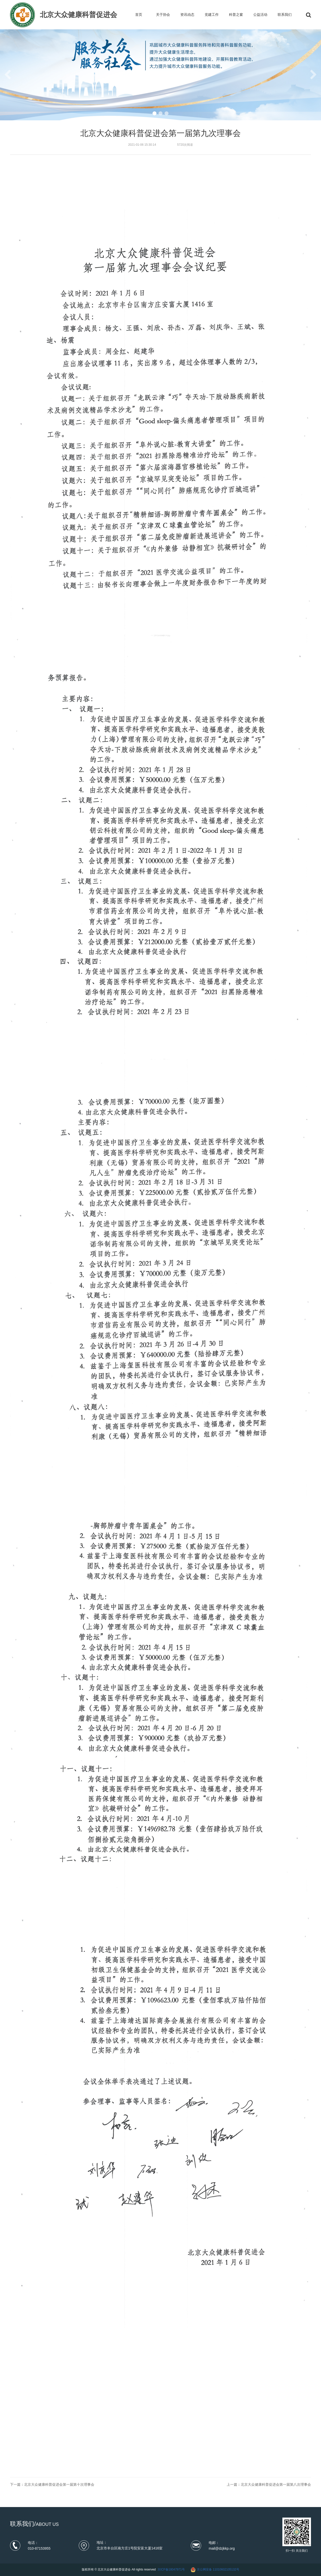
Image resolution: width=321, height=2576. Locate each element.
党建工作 (212, 15)
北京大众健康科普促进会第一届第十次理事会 (59, 2484)
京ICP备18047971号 (171, 2569)
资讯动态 (187, 15)
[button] (154, 113)
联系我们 (285, 15)
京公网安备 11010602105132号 (218, 2569)
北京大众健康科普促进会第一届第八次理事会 (276, 2484)
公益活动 (260, 15)
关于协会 (163, 15)
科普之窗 (236, 15)
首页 (138, 15)
